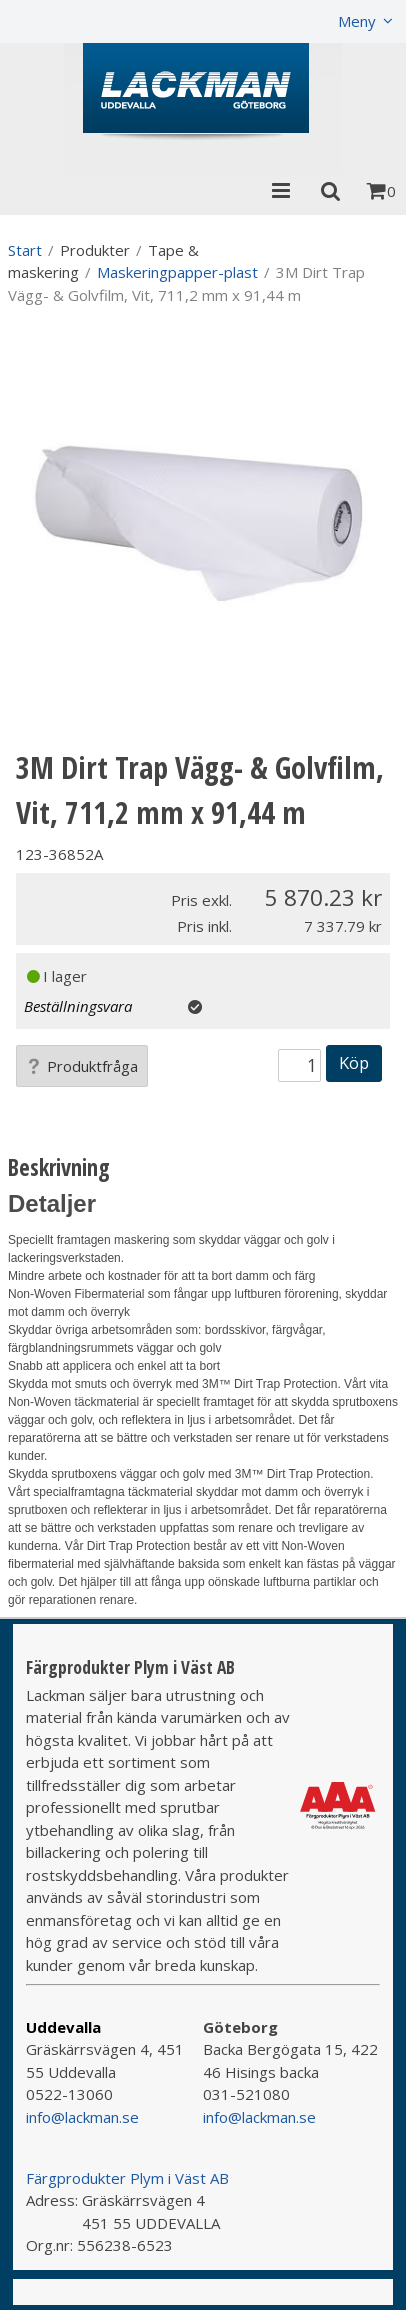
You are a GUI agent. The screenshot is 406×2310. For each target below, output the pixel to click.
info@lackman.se (82, 2117)
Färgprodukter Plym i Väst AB (127, 2178)
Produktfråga (82, 1066)
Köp (354, 1062)
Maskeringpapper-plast (177, 272)
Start (25, 250)
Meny (357, 21)
